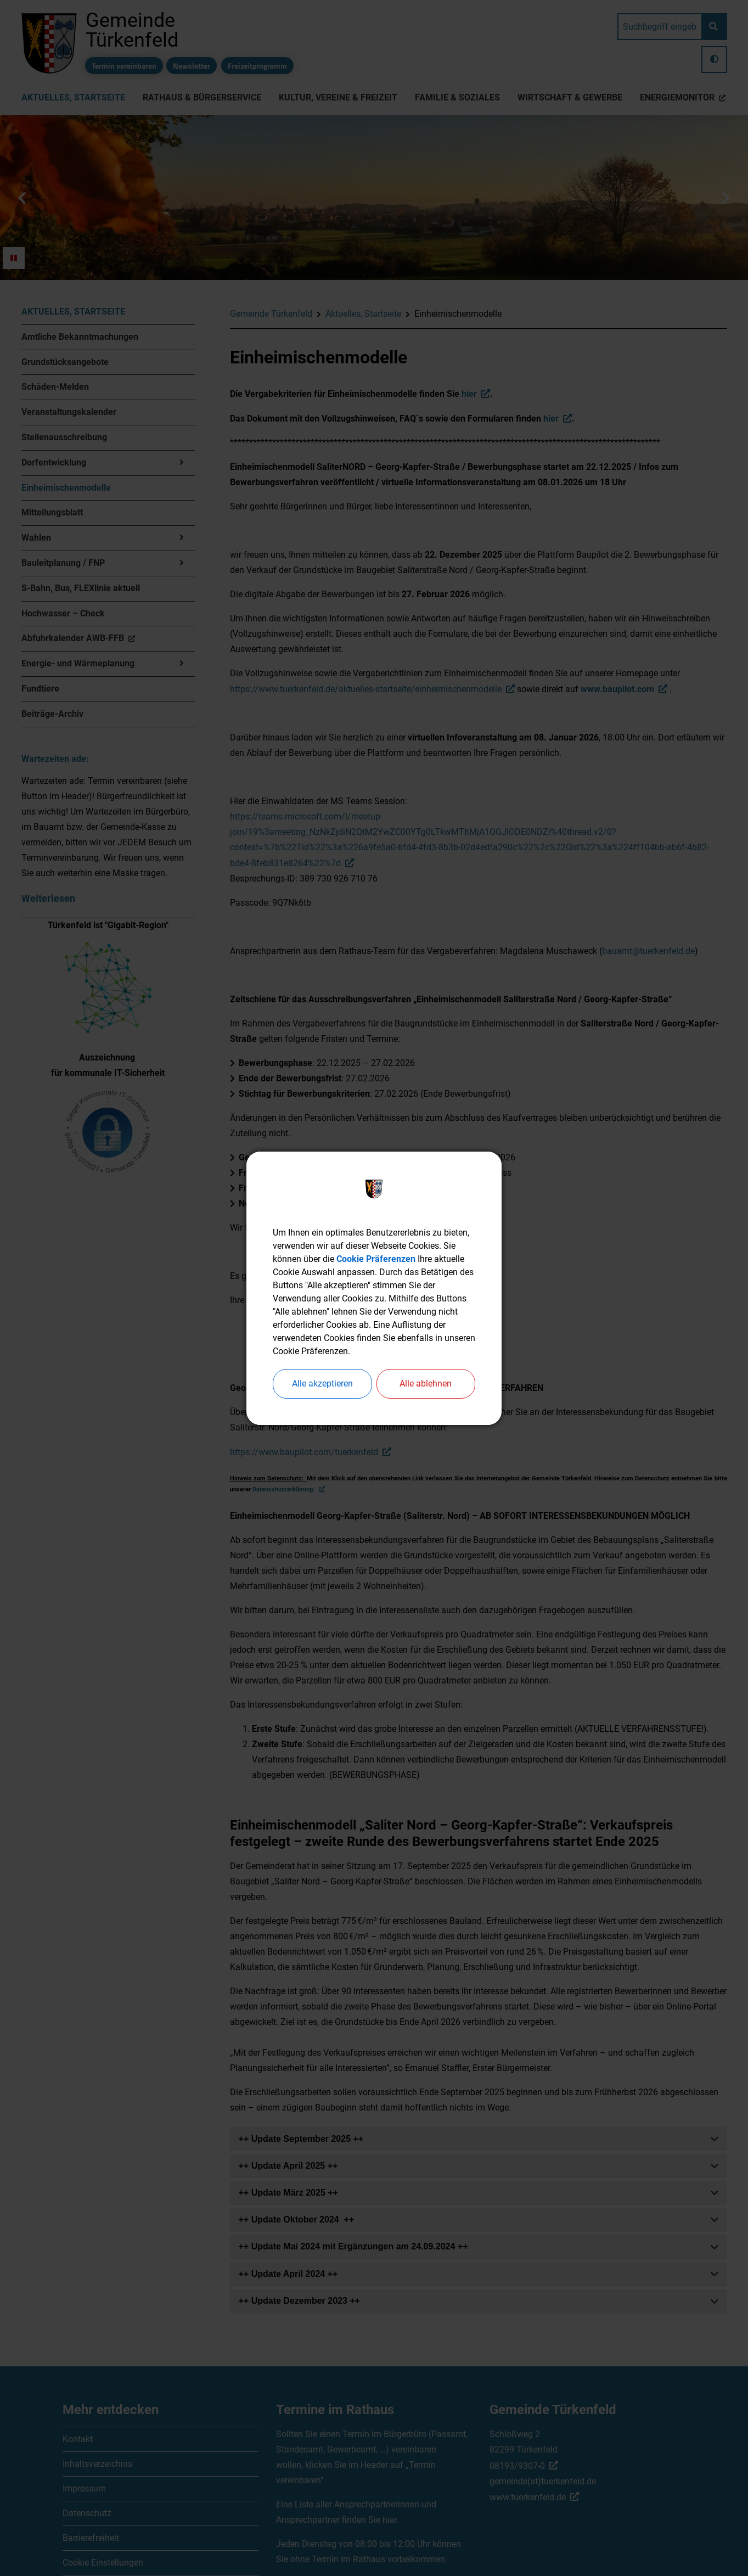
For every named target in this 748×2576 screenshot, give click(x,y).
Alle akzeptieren (322, 1383)
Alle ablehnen (426, 1383)
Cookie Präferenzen (375, 1259)
